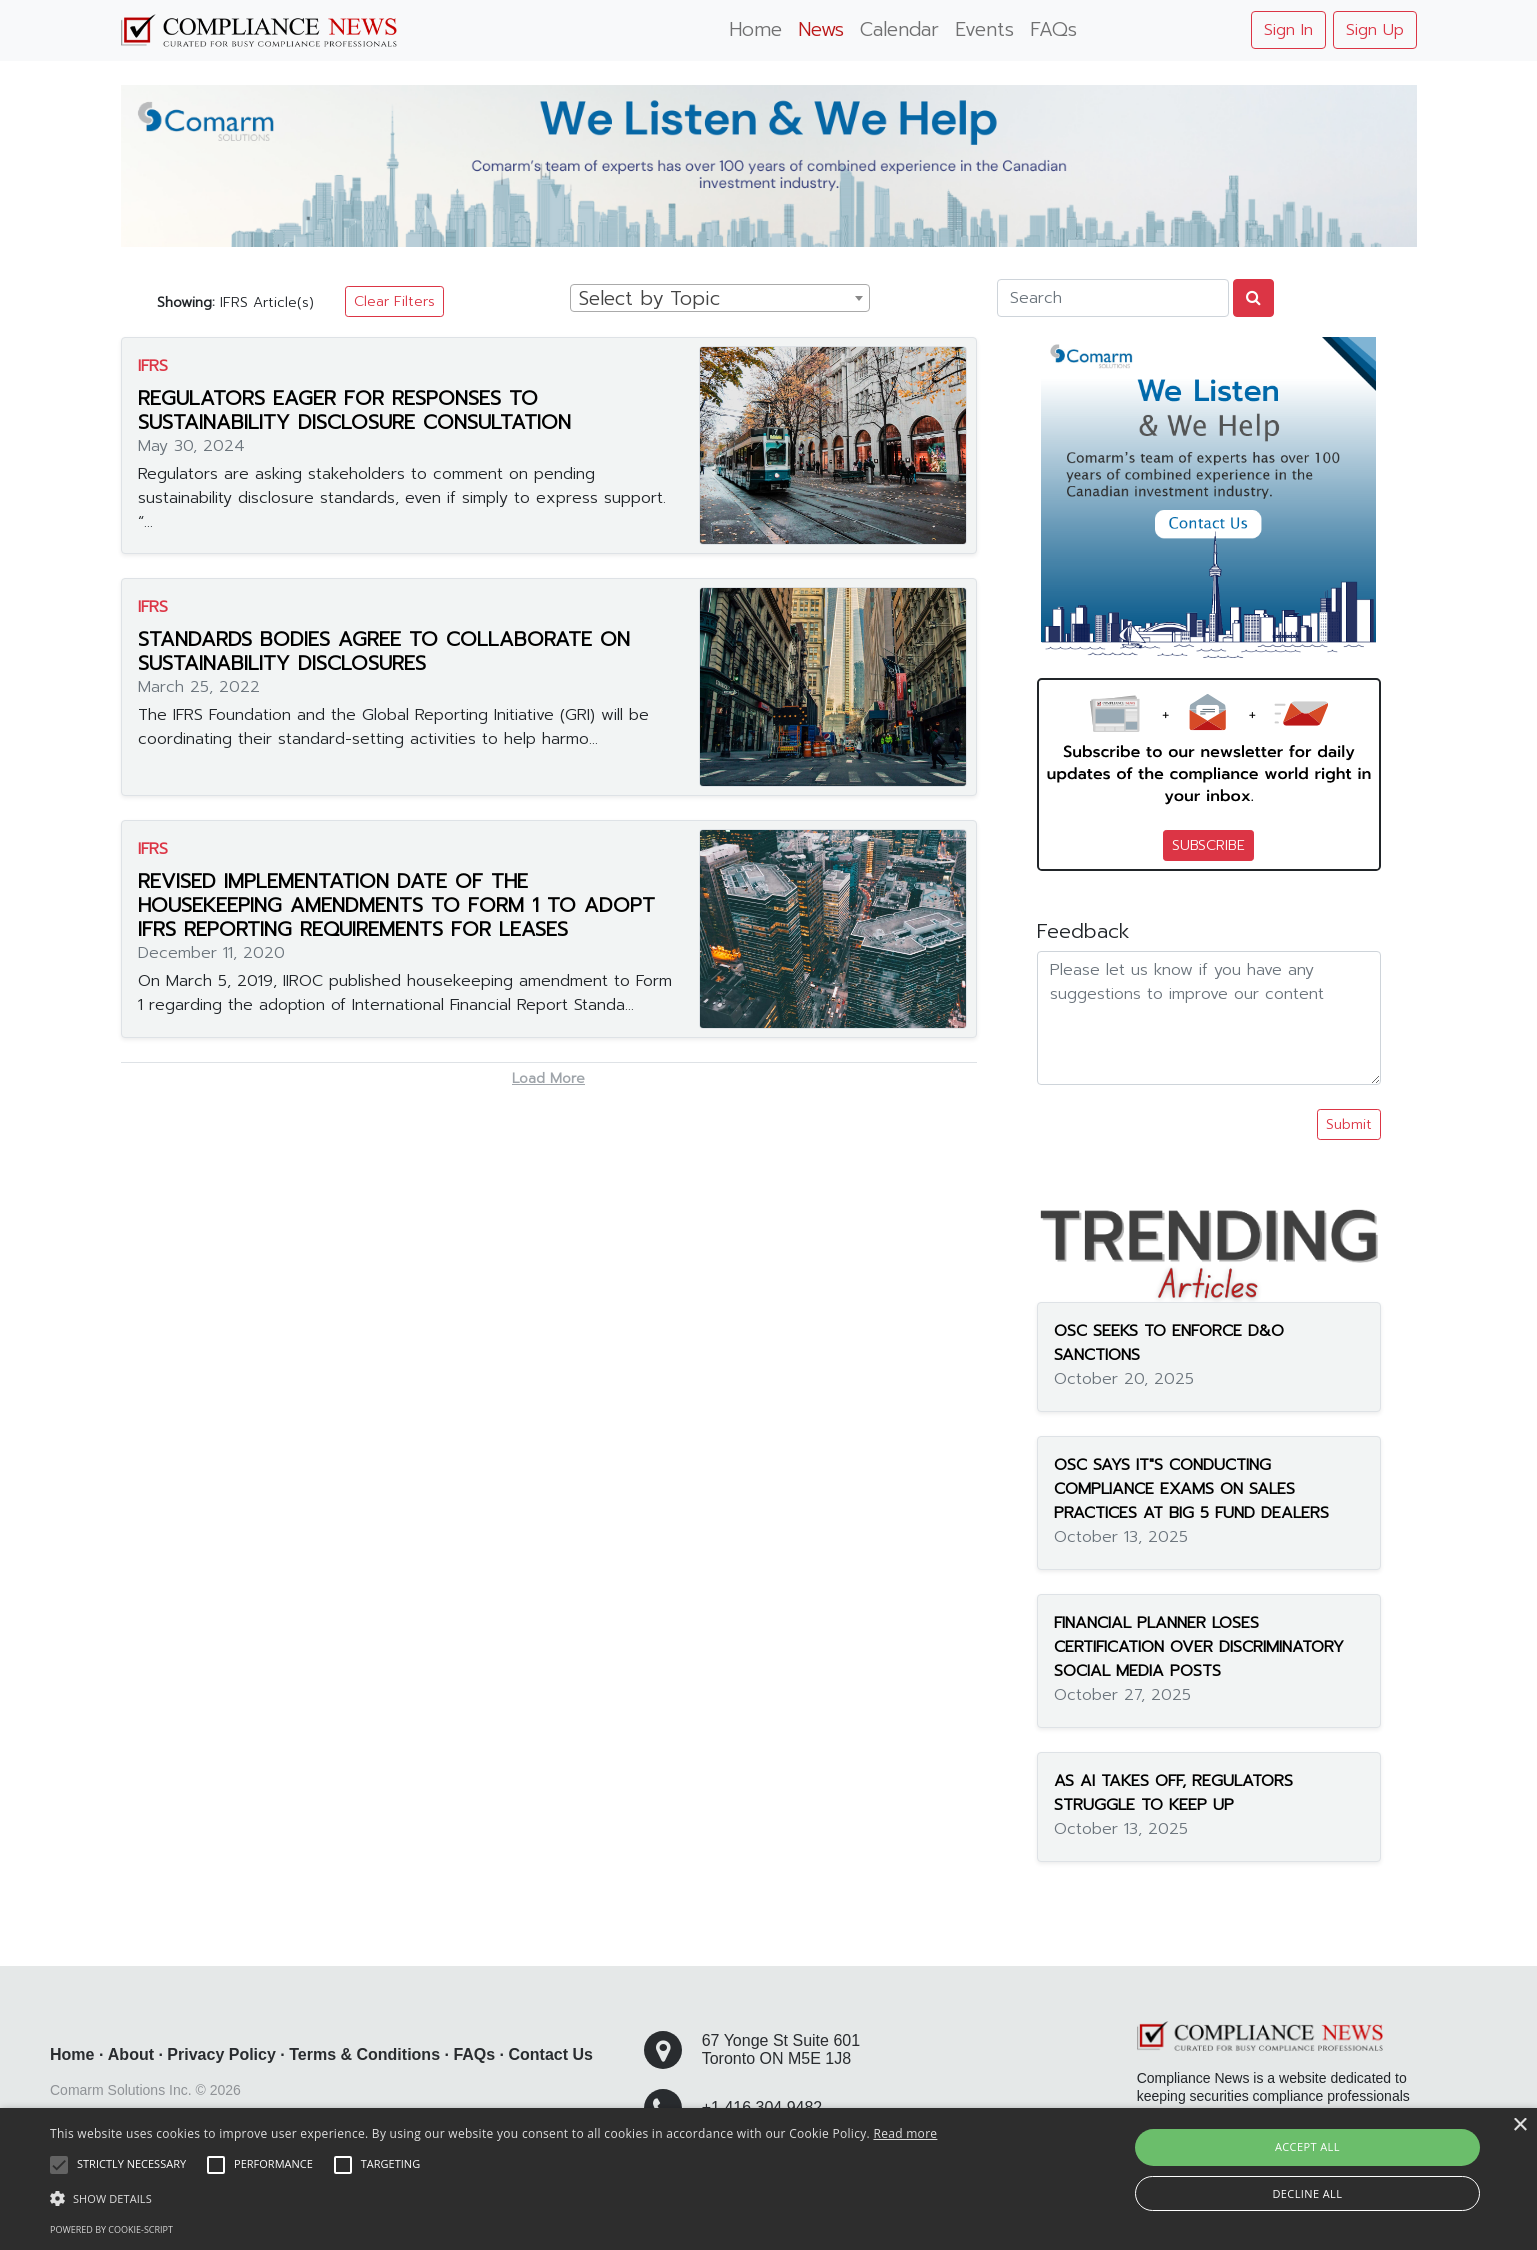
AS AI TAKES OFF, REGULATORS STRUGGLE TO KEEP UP (1173, 1793)
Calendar (899, 29)
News (821, 29)
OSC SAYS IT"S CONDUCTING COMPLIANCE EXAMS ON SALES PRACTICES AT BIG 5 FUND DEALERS (1191, 1489)
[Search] (1113, 298)
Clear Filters (394, 301)
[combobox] (720, 298)
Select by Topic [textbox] (649, 299)
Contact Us (551, 2054)
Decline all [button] (1307, 2193)
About (131, 2054)
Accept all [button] (1307, 2146)
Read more (905, 2133)
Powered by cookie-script (111, 2229)
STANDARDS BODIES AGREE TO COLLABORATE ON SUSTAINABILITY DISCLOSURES (384, 651)
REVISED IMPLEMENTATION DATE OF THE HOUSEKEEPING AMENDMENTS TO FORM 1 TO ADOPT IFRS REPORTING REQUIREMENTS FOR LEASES (396, 905)
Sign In (1288, 30)
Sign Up (1375, 30)
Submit (1349, 1124)
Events (984, 29)
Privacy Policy (221, 2054)
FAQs (1053, 29)
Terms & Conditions (364, 2054)
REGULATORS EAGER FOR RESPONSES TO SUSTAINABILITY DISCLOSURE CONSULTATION (354, 410)
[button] (493, 2198)
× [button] (1519, 2125)
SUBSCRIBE (1208, 845)
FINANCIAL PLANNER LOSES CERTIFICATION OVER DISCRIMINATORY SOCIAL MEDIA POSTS (1199, 1647)
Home (755, 29)
